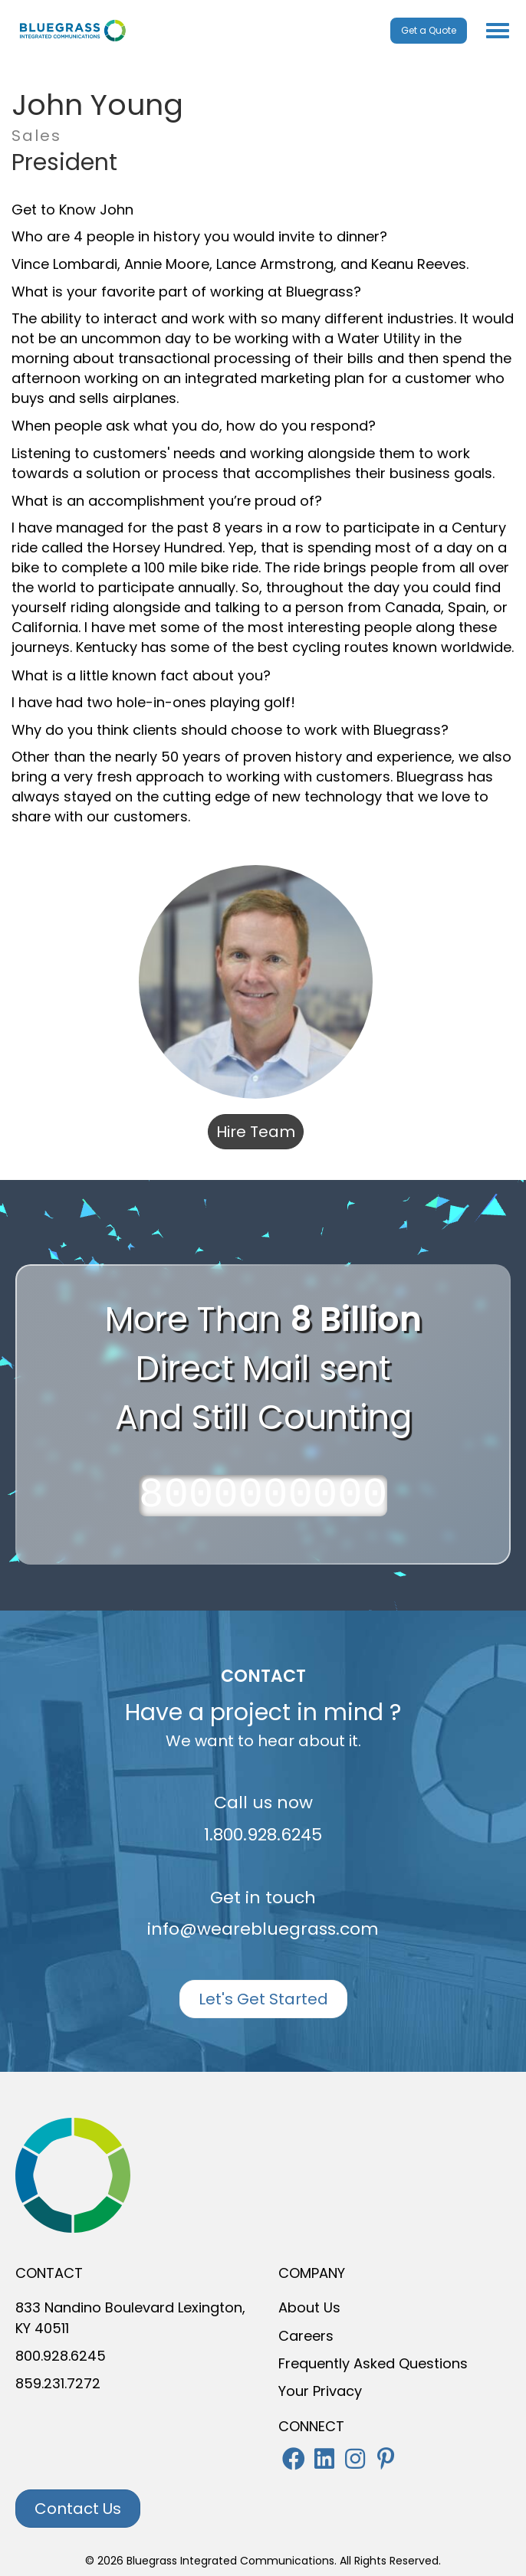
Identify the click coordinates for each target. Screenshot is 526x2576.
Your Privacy (320, 2391)
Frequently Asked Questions (373, 2363)
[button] (293, 2458)
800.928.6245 (60, 2355)
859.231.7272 (57, 2383)
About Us (309, 2307)
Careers (306, 2335)
